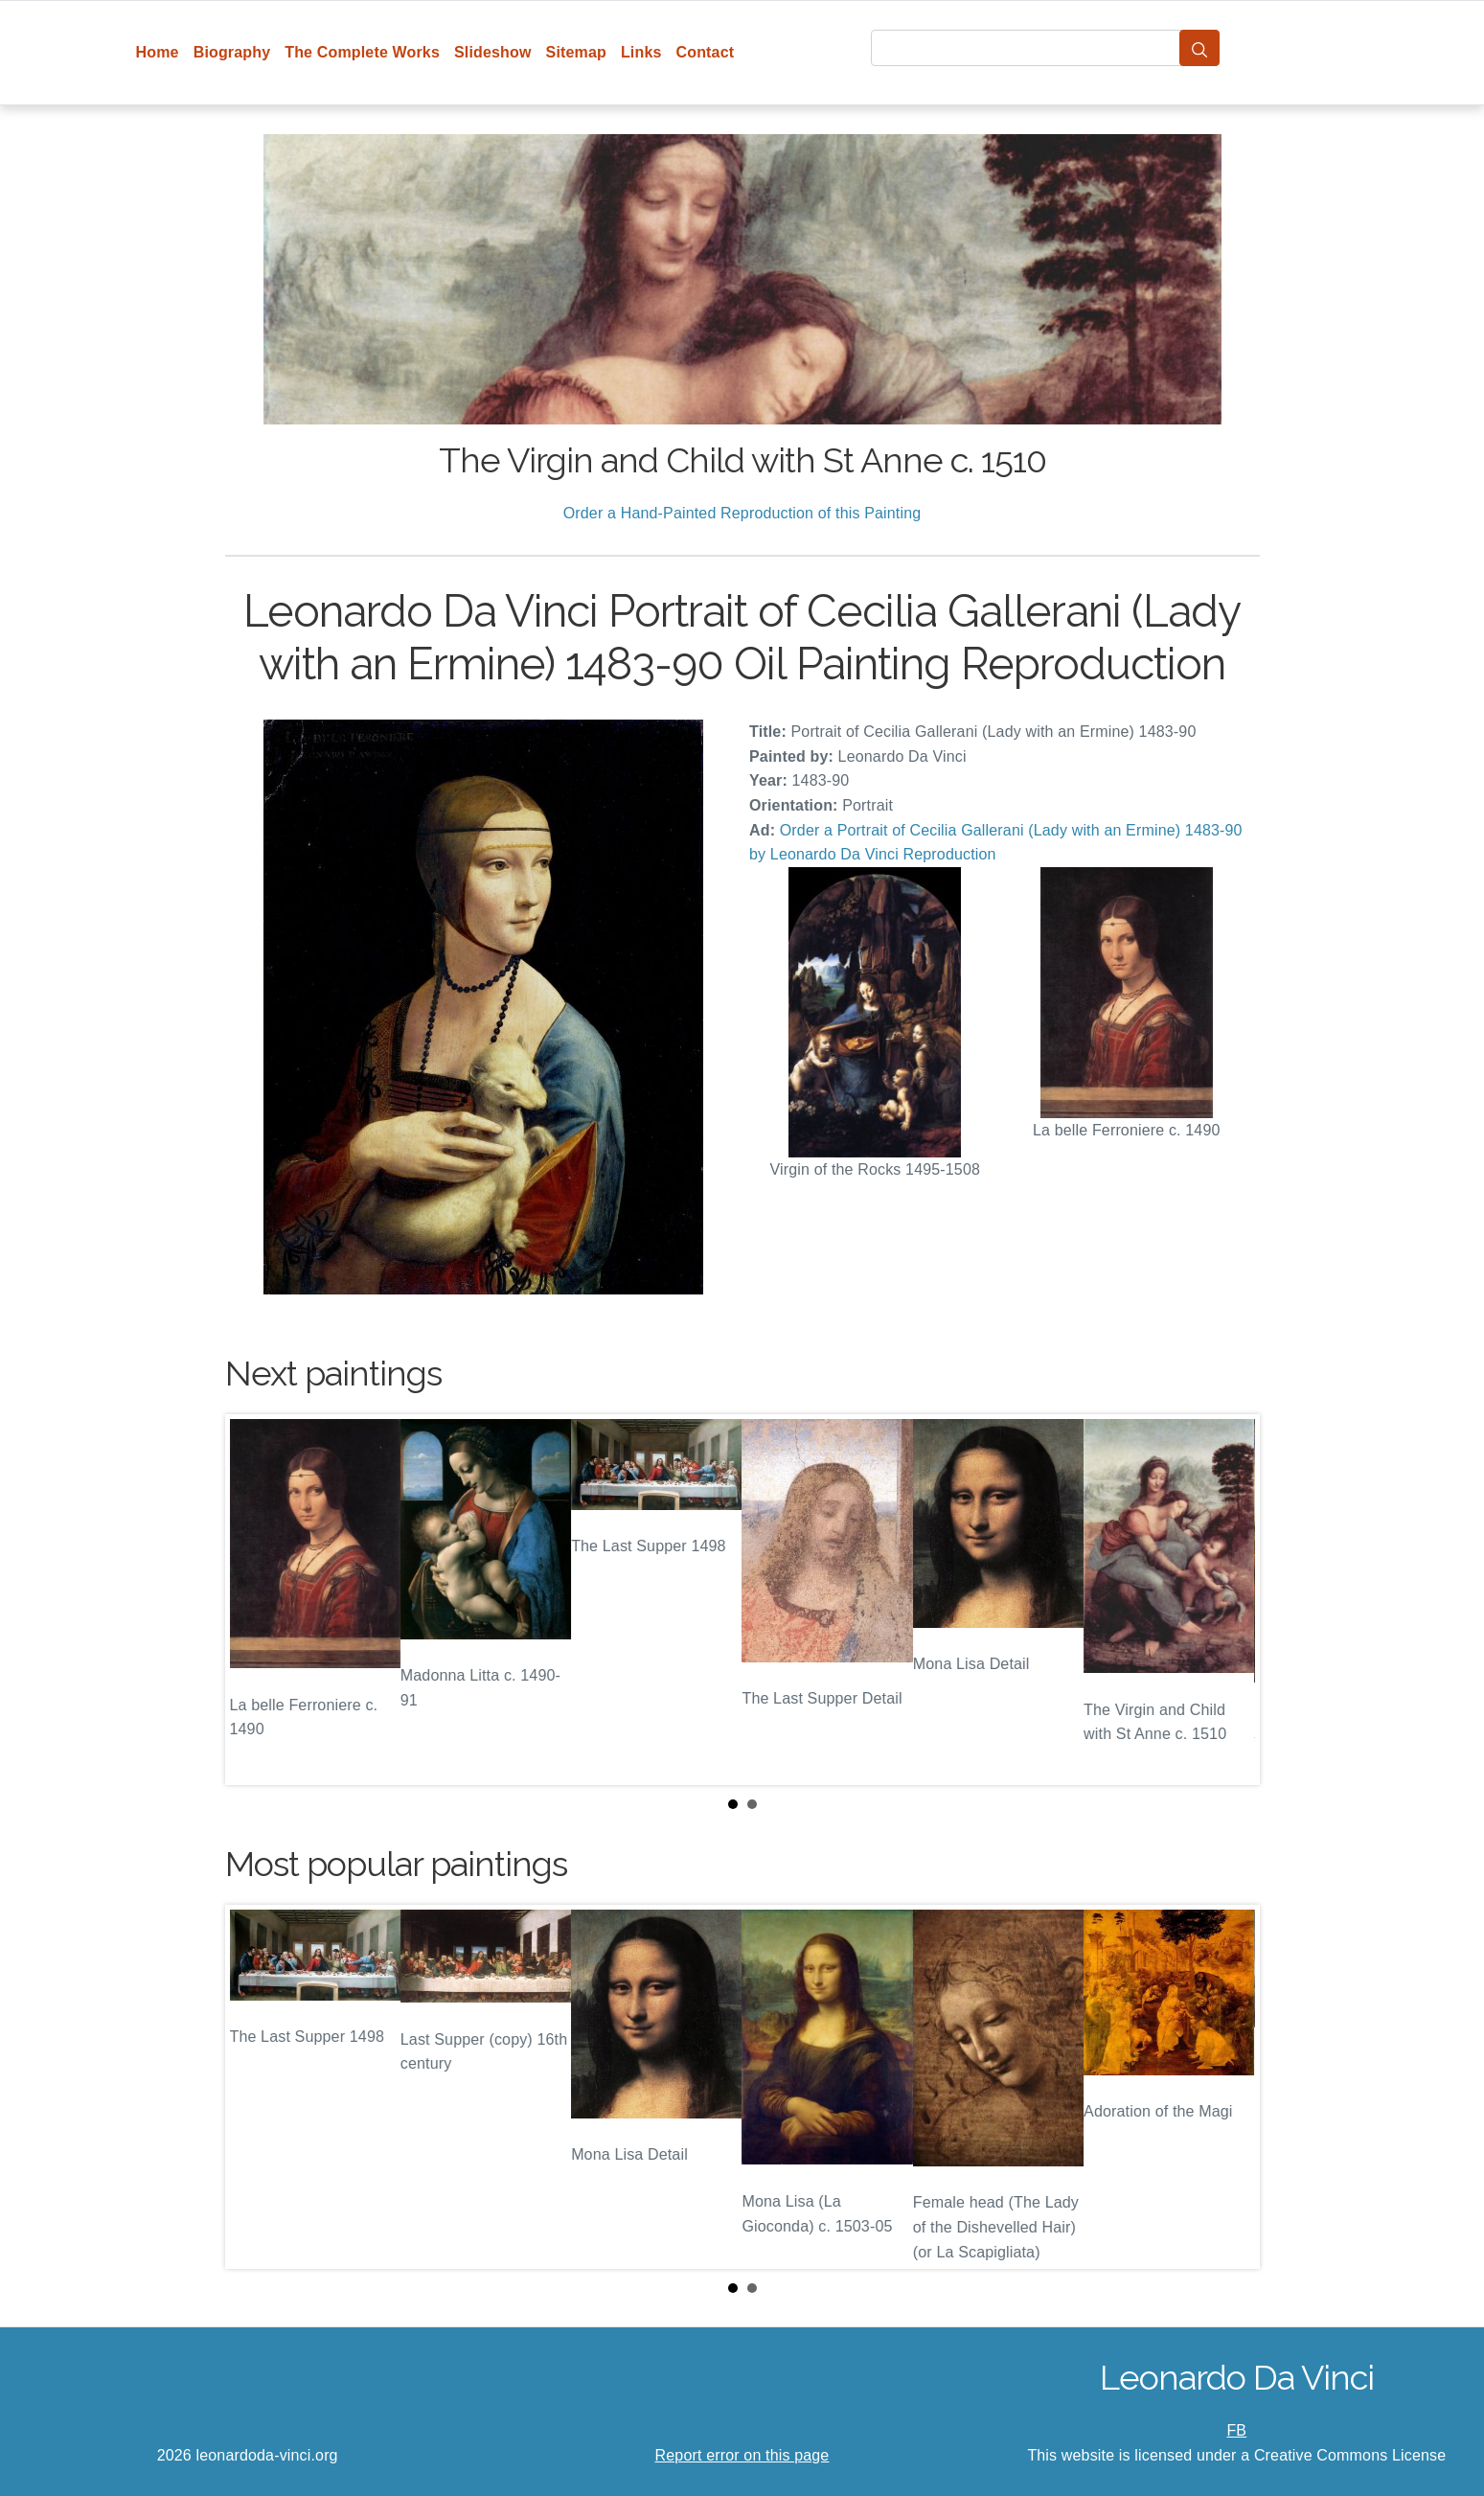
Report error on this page (742, 2455)
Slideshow (493, 52)
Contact (705, 52)
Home (157, 52)
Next (1230, 1600)
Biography (232, 52)
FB (1236, 2430)
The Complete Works (362, 52)
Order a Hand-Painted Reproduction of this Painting (742, 513)
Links (641, 52)
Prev (255, 1600)
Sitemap (576, 52)
